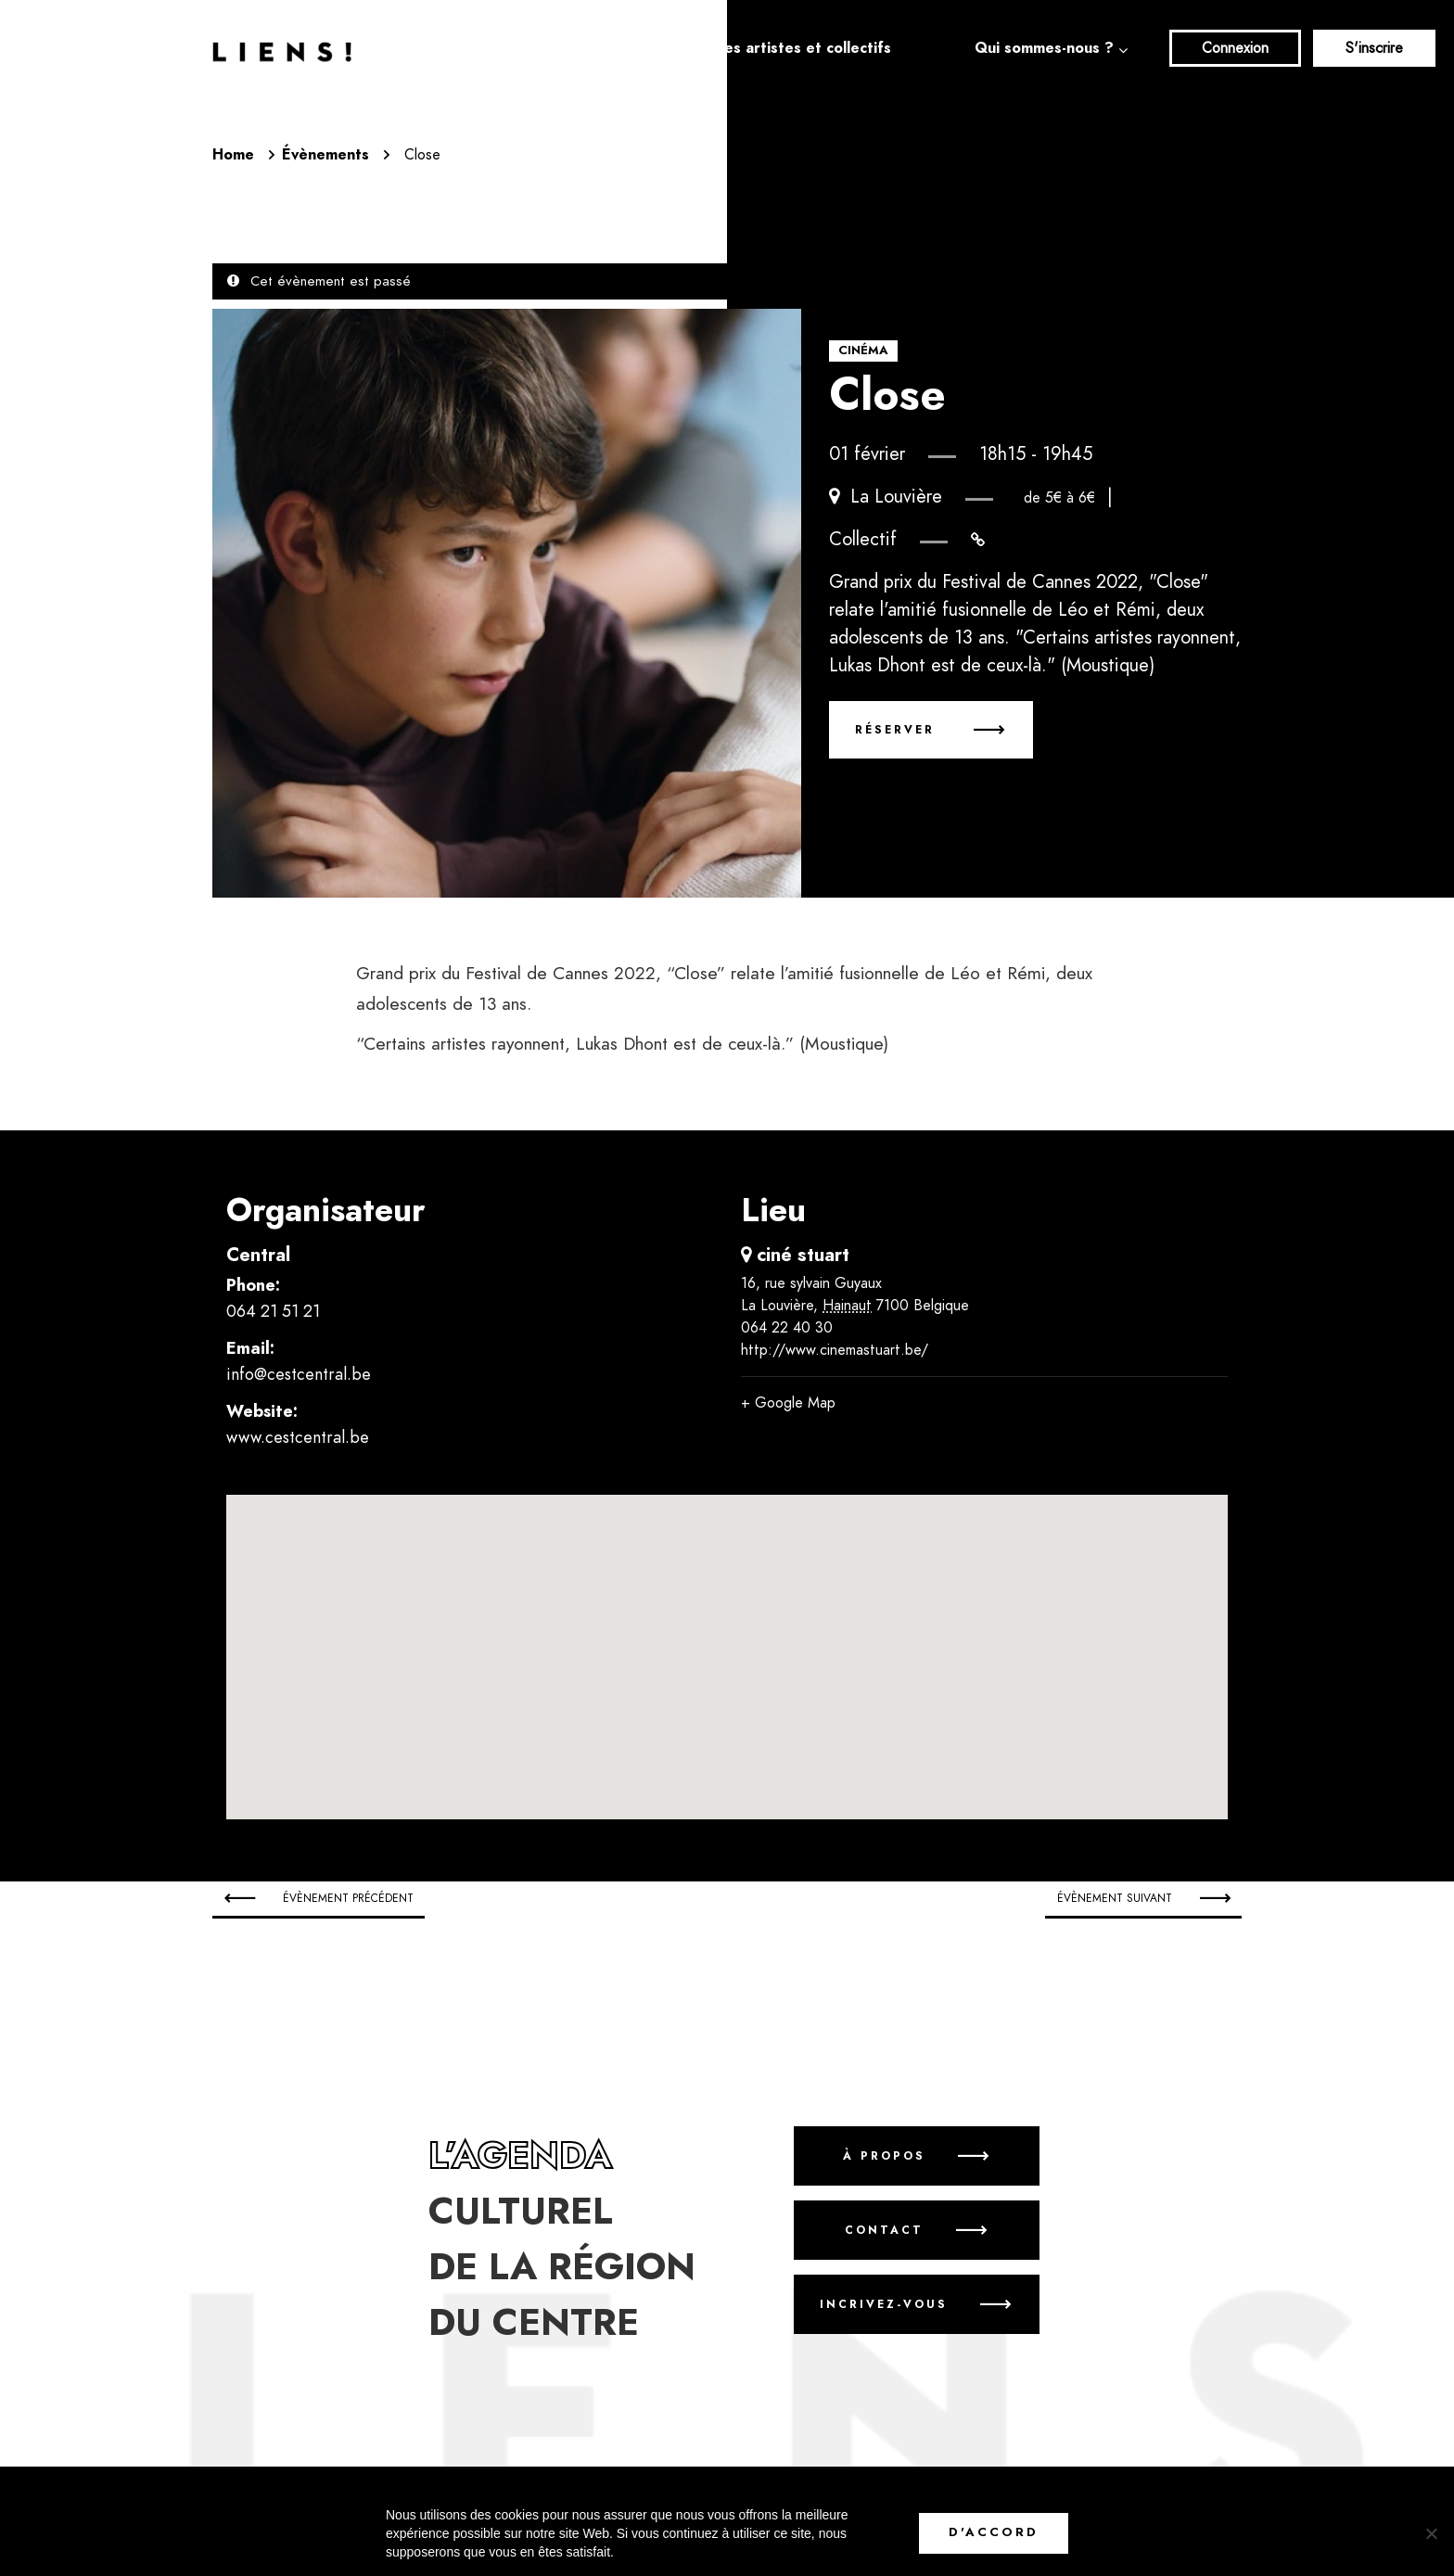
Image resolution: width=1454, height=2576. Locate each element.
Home (233, 155)
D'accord (994, 2532)
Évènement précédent (348, 1898)
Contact (884, 2230)
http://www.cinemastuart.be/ (834, 1350)
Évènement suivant (1114, 1898)
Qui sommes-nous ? (1044, 48)
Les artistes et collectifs (803, 48)
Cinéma (863, 350)
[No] (1431, 2533)
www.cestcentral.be (297, 1436)
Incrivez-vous (884, 2304)
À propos (884, 2156)
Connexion (1235, 48)
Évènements (325, 155)
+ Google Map (788, 1403)
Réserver (898, 729)
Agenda (604, 48)
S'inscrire (1374, 48)
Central (258, 1255)
